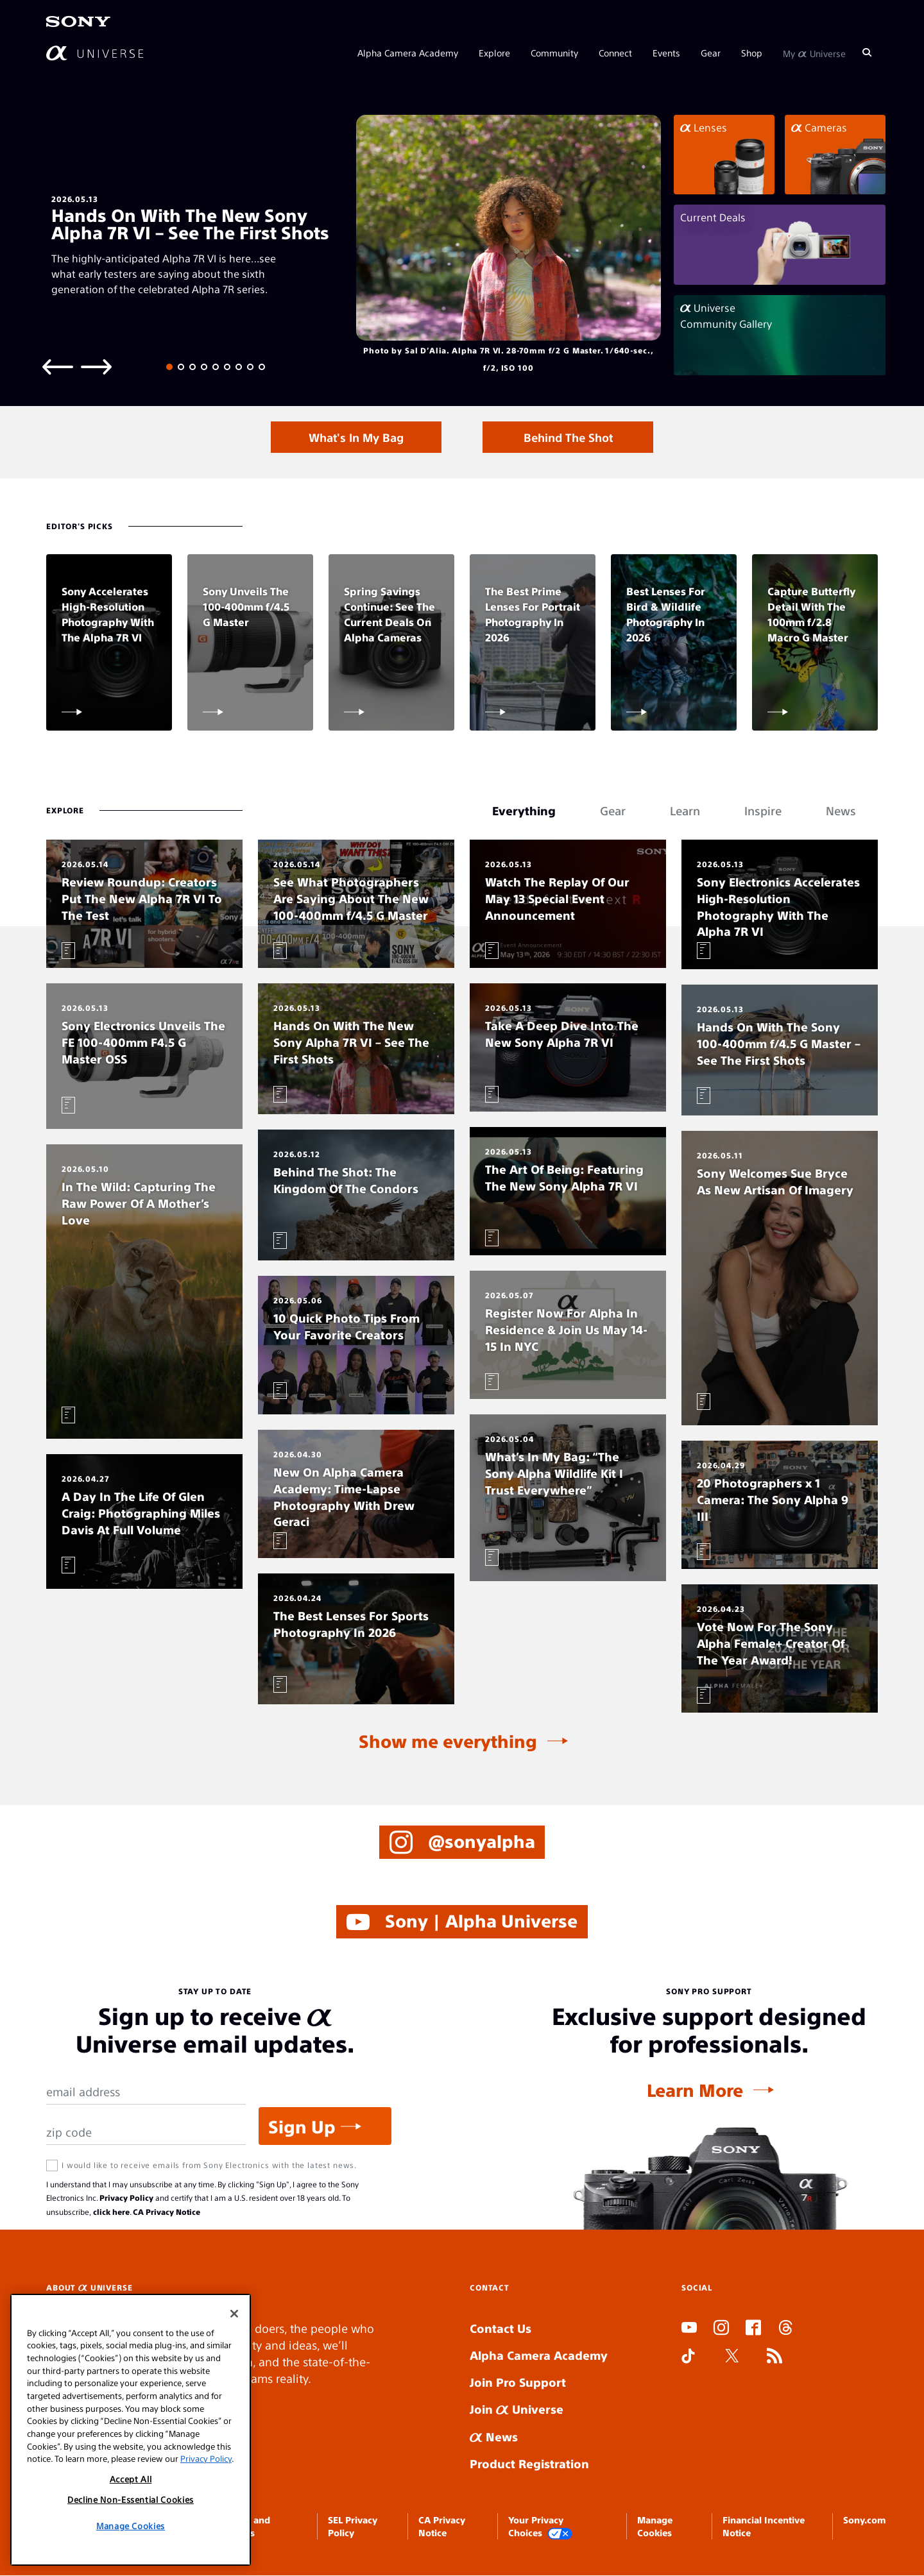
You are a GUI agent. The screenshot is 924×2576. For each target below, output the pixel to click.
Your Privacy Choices (540, 2527)
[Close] (234, 2314)
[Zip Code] (146, 2133)
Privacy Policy (126, 2198)
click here (111, 2212)
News (494, 2436)
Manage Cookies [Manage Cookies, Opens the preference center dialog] (130, 2525)
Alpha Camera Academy (407, 52)
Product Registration (529, 2463)
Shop (751, 52)
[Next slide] (96, 366)
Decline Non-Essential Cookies (130, 2499)
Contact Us (500, 2328)
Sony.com (864, 2519)
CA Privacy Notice (166, 2212)
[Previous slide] (57, 366)
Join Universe (516, 2409)
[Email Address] (146, 2092)
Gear (711, 52)
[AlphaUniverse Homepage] (94, 53)
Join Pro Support (518, 2382)
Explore (494, 52)
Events (666, 52)
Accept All (131, 2478)
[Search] (867, 52)
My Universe (814, 53)
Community (554, 52)
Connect (615, 52)
